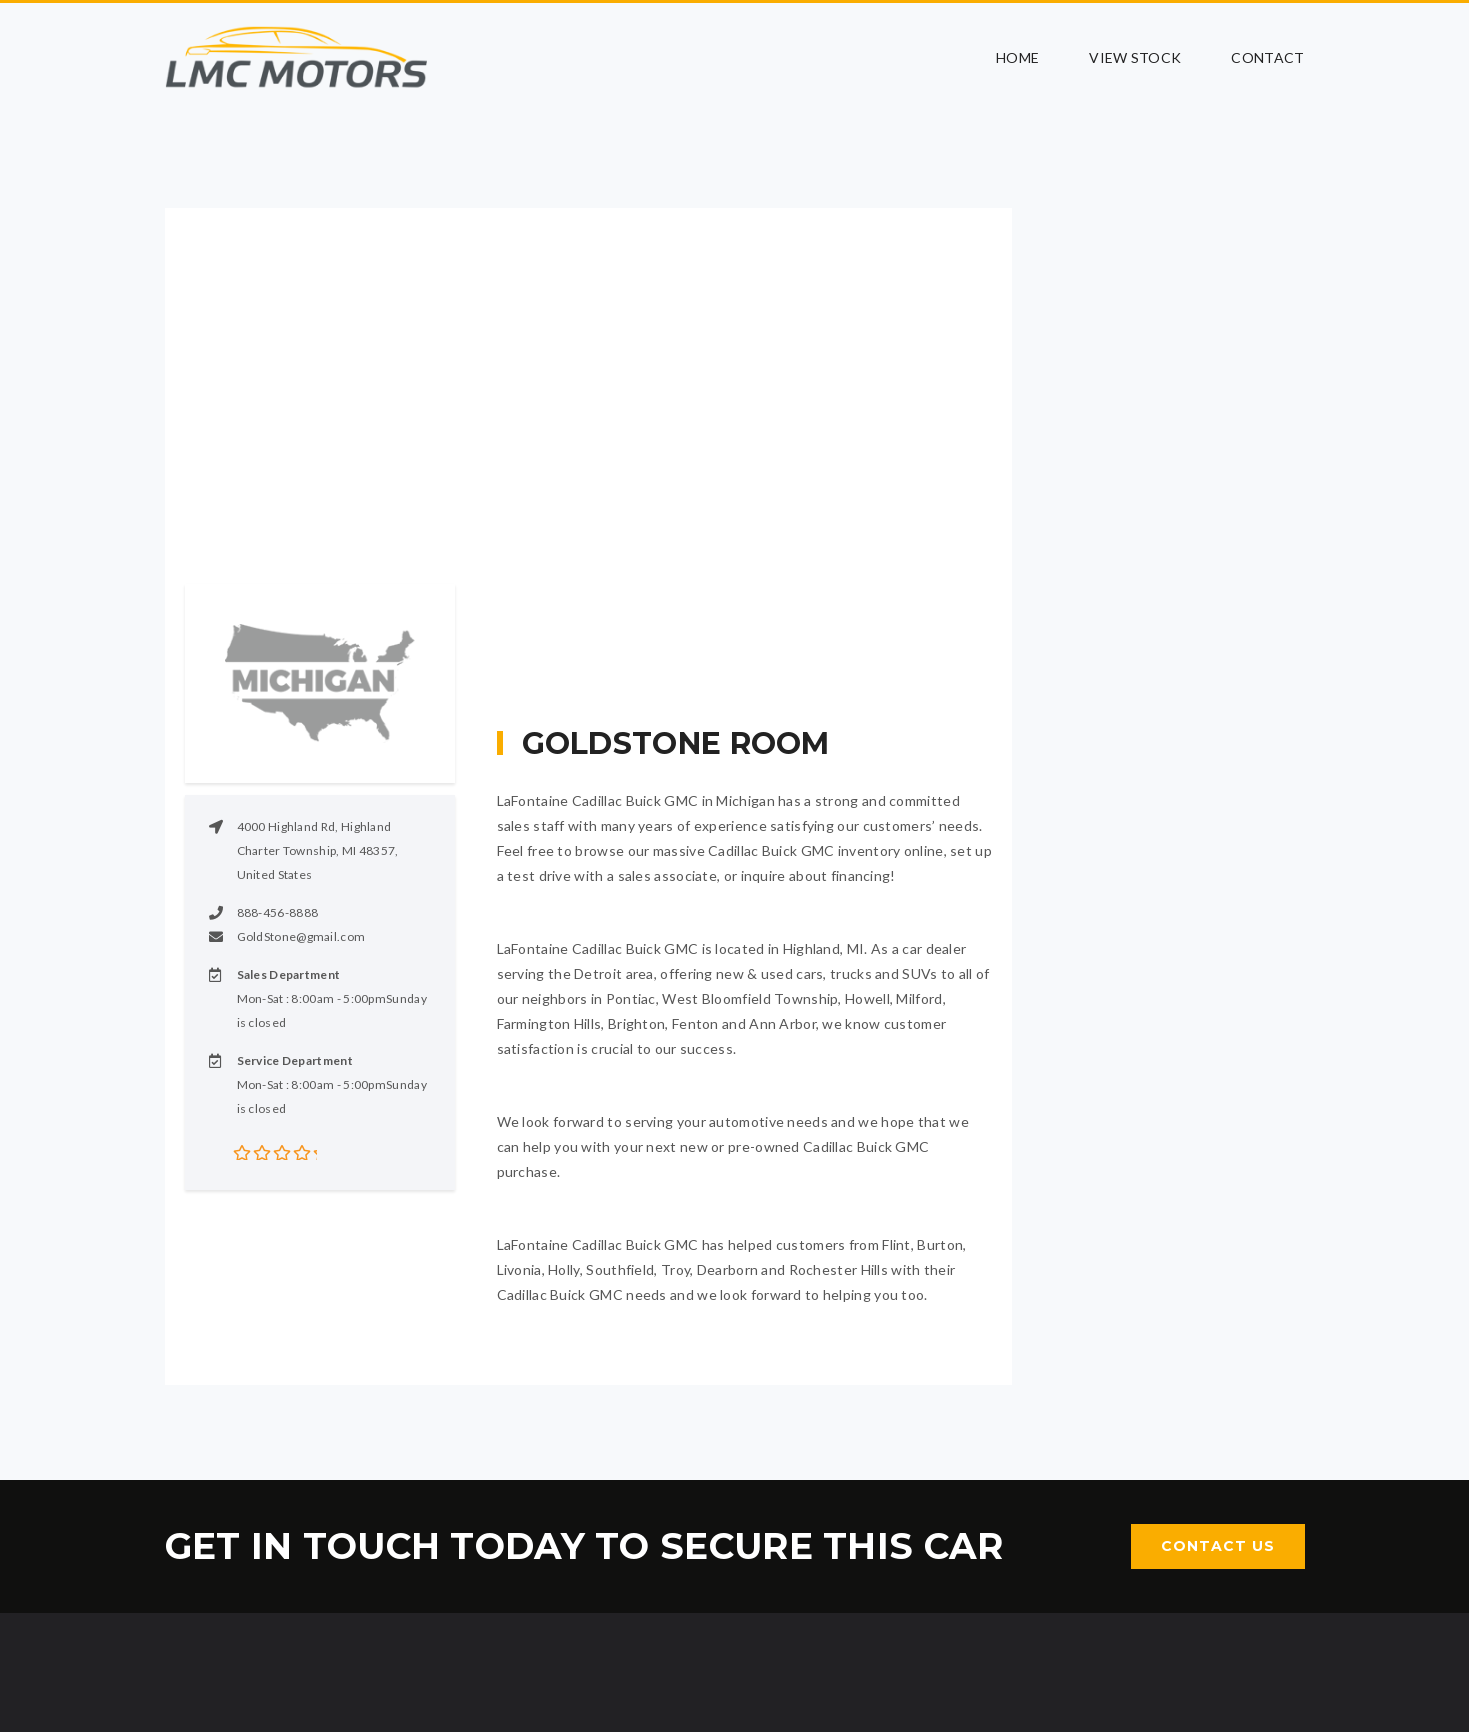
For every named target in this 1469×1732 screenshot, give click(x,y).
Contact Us (1218, 1546)
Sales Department (289, 974)
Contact (1267, 57)
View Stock (1135, 57)
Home (1017, 57)
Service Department (295, 1060)
